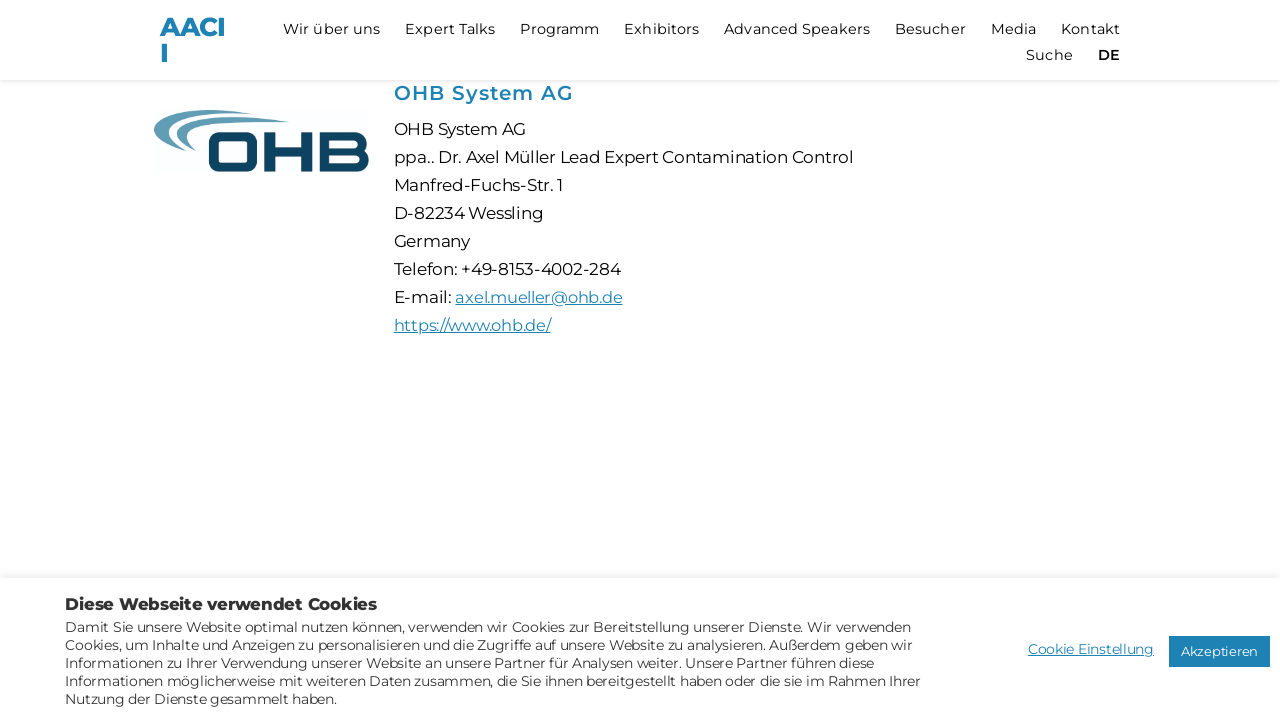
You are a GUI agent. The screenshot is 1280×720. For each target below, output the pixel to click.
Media (1014, 29)
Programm (559, 29)
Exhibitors (661, 29)
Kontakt (1090, 29)
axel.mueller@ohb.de (543, 297)
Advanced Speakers (797, 29)
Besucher (930, 29)
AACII (192, 40)
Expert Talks (450, 29)
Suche (1049, 55)
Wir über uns (331, 29)
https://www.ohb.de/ (478, 325)
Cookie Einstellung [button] (1091, 649)
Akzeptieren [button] (1219, 651)
